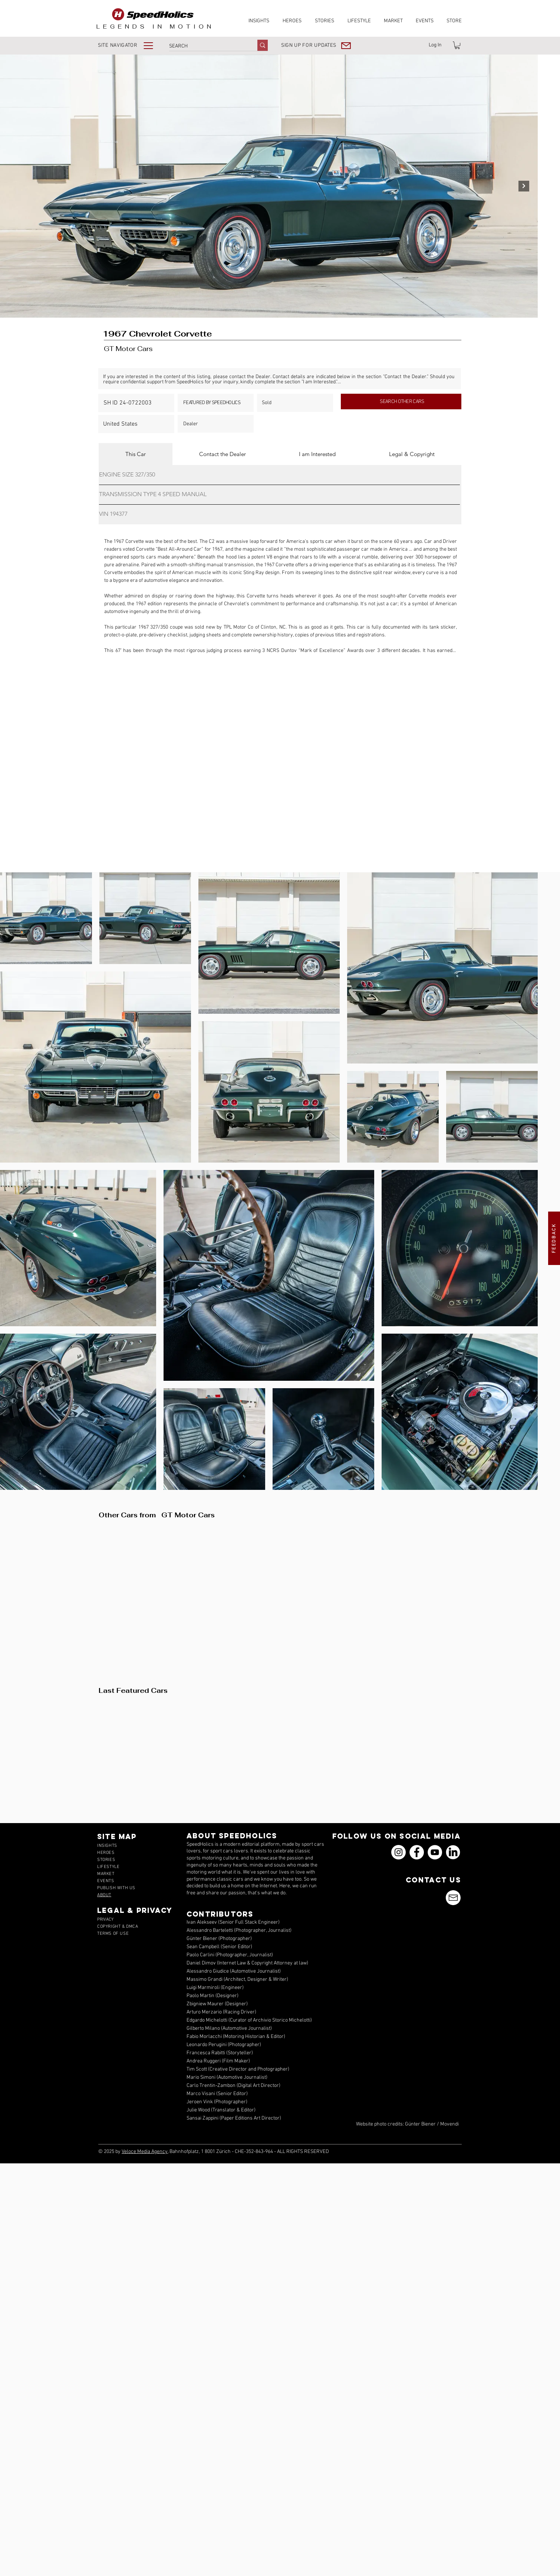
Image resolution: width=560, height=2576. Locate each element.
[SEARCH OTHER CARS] (401, 401)
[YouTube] (435, 1852)
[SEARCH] (205, 46)
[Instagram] (398, 1852)
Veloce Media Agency (145, 2152)
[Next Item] (523, 186)
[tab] (135, 454)
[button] (131, 45)
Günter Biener (420, 2124)
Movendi (449, 2124)
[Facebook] (416, 1852)
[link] (457, 45)
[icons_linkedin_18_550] (453, 1852)
